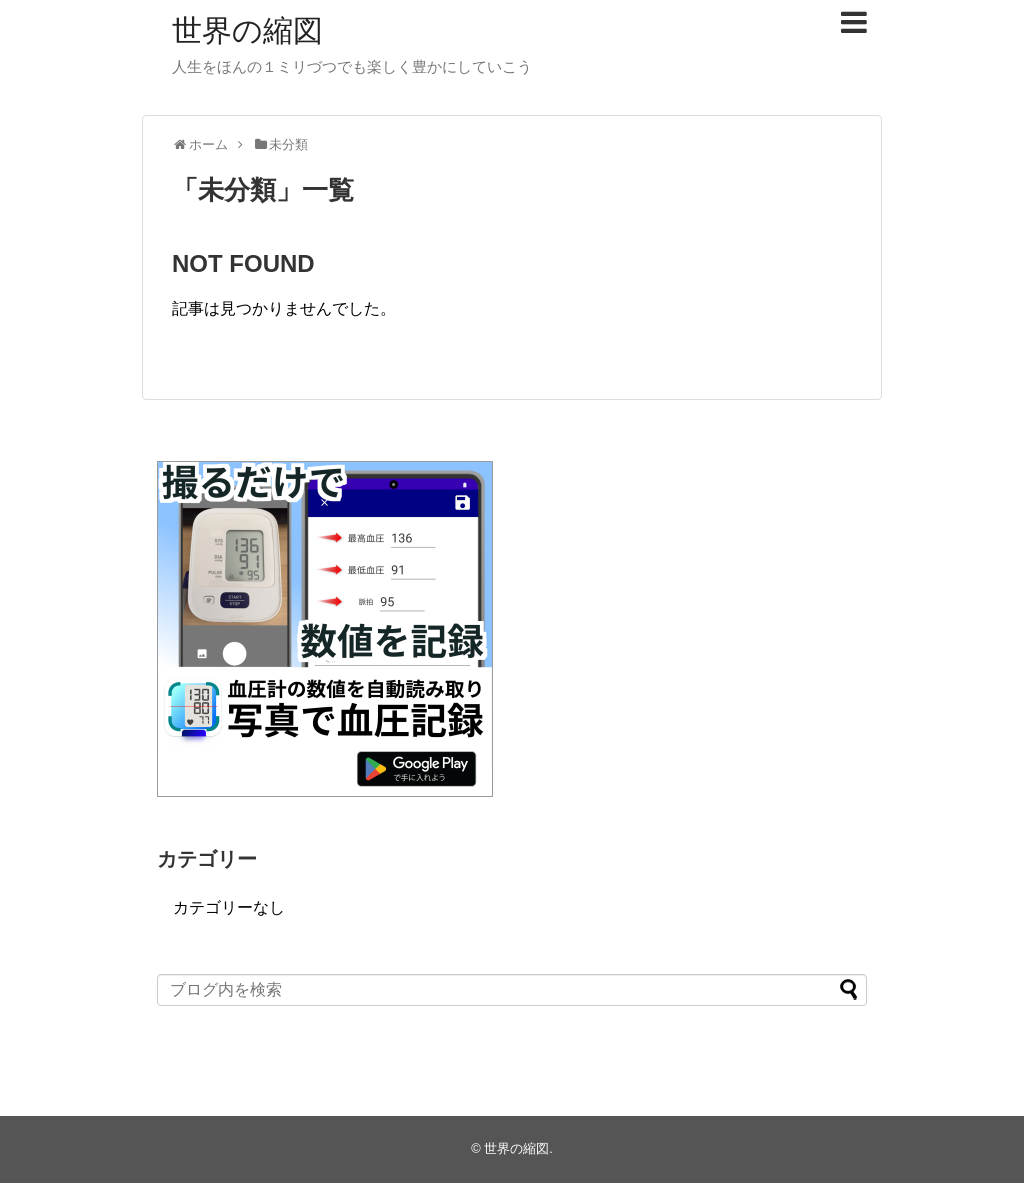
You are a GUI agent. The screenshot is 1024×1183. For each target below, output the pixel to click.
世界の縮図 (247, 30)
